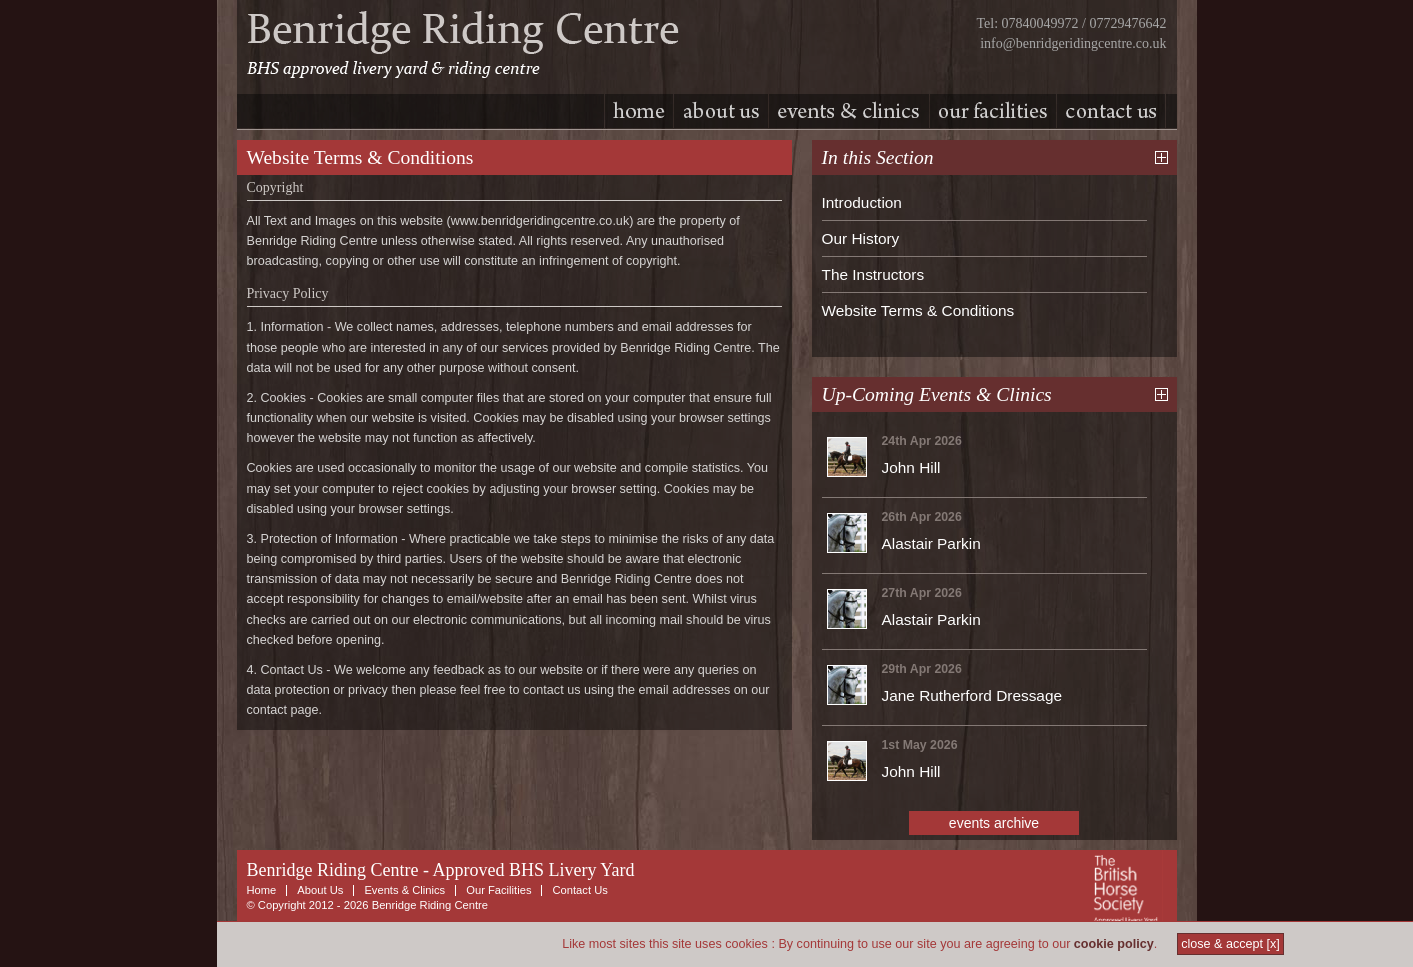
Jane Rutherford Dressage (972, 695)
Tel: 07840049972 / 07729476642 (1072, 23)
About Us (320, 890)
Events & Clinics (404, 890)
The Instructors (873, 274)
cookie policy (1114, 944)
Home (262, 890)
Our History (861, 238)
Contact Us (579, 890)
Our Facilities (498, 890)
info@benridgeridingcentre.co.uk (1073, 43)
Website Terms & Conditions (918, 310)
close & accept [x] (1230, 944)
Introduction (862, 202)
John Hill (911, 467)
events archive (994, 823)
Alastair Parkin (931, 543)
